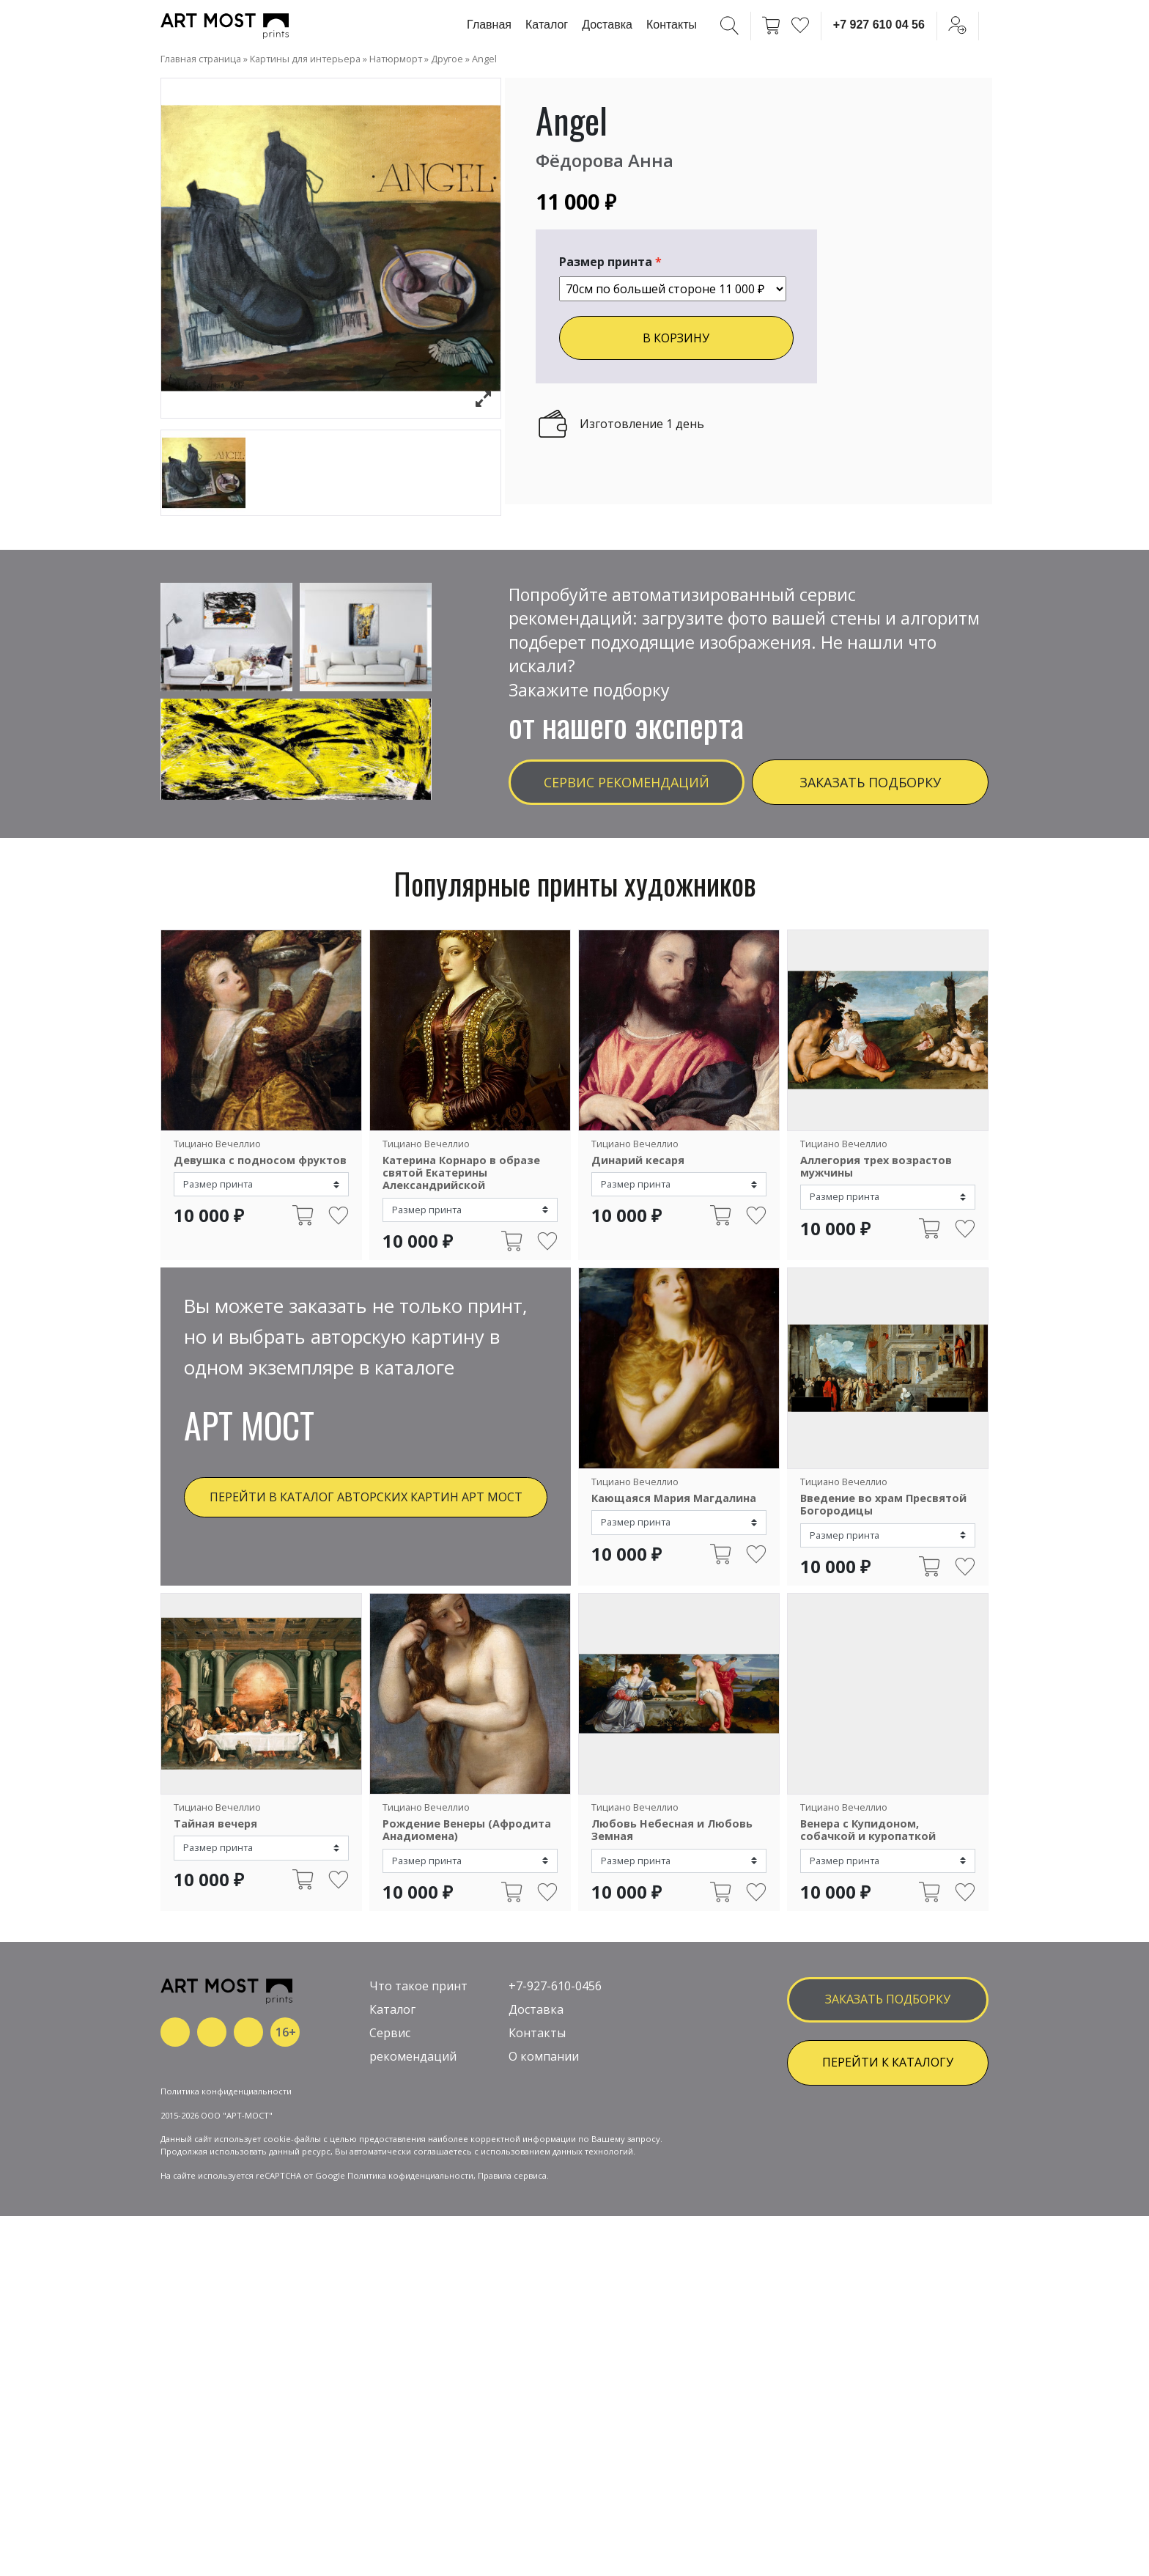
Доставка (607, 24)
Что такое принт (418, 2122)
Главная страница (200, 58)
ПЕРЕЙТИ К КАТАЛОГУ (887, 2198)
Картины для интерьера (305, 58)
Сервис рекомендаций (626, 782)
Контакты (671, 24)
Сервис (389, 2169)
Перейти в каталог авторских (366, 1497)
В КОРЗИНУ (676, 338)
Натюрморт (395, 58)
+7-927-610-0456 (555, 2122)
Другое (447, 58)
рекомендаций (413, 2193)
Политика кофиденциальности (410, 2360)
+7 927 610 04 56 (879, 24)
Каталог (546, 24)
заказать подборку (887, 2135)
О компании (544, 2193)
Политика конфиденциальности (226, 2275)
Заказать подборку (870, 782)
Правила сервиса (512, 2360)
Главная (489, 24)
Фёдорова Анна (604, 160)
